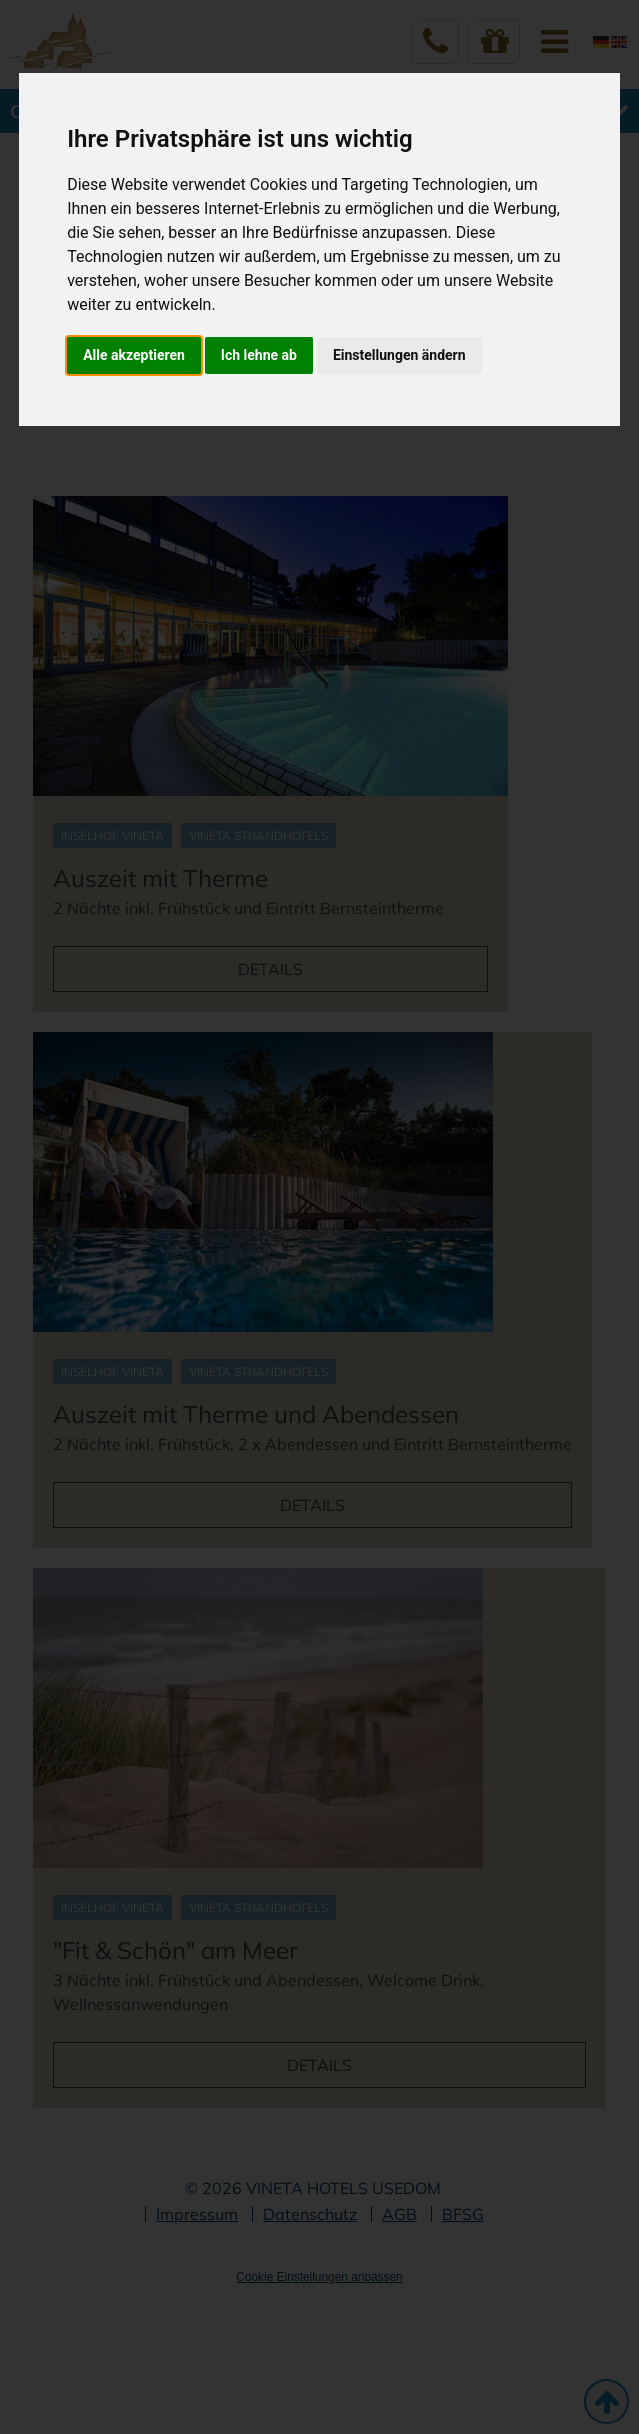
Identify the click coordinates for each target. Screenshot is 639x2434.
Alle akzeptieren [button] (134, 355)
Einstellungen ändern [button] (399, 355)
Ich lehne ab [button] (259, 355)
